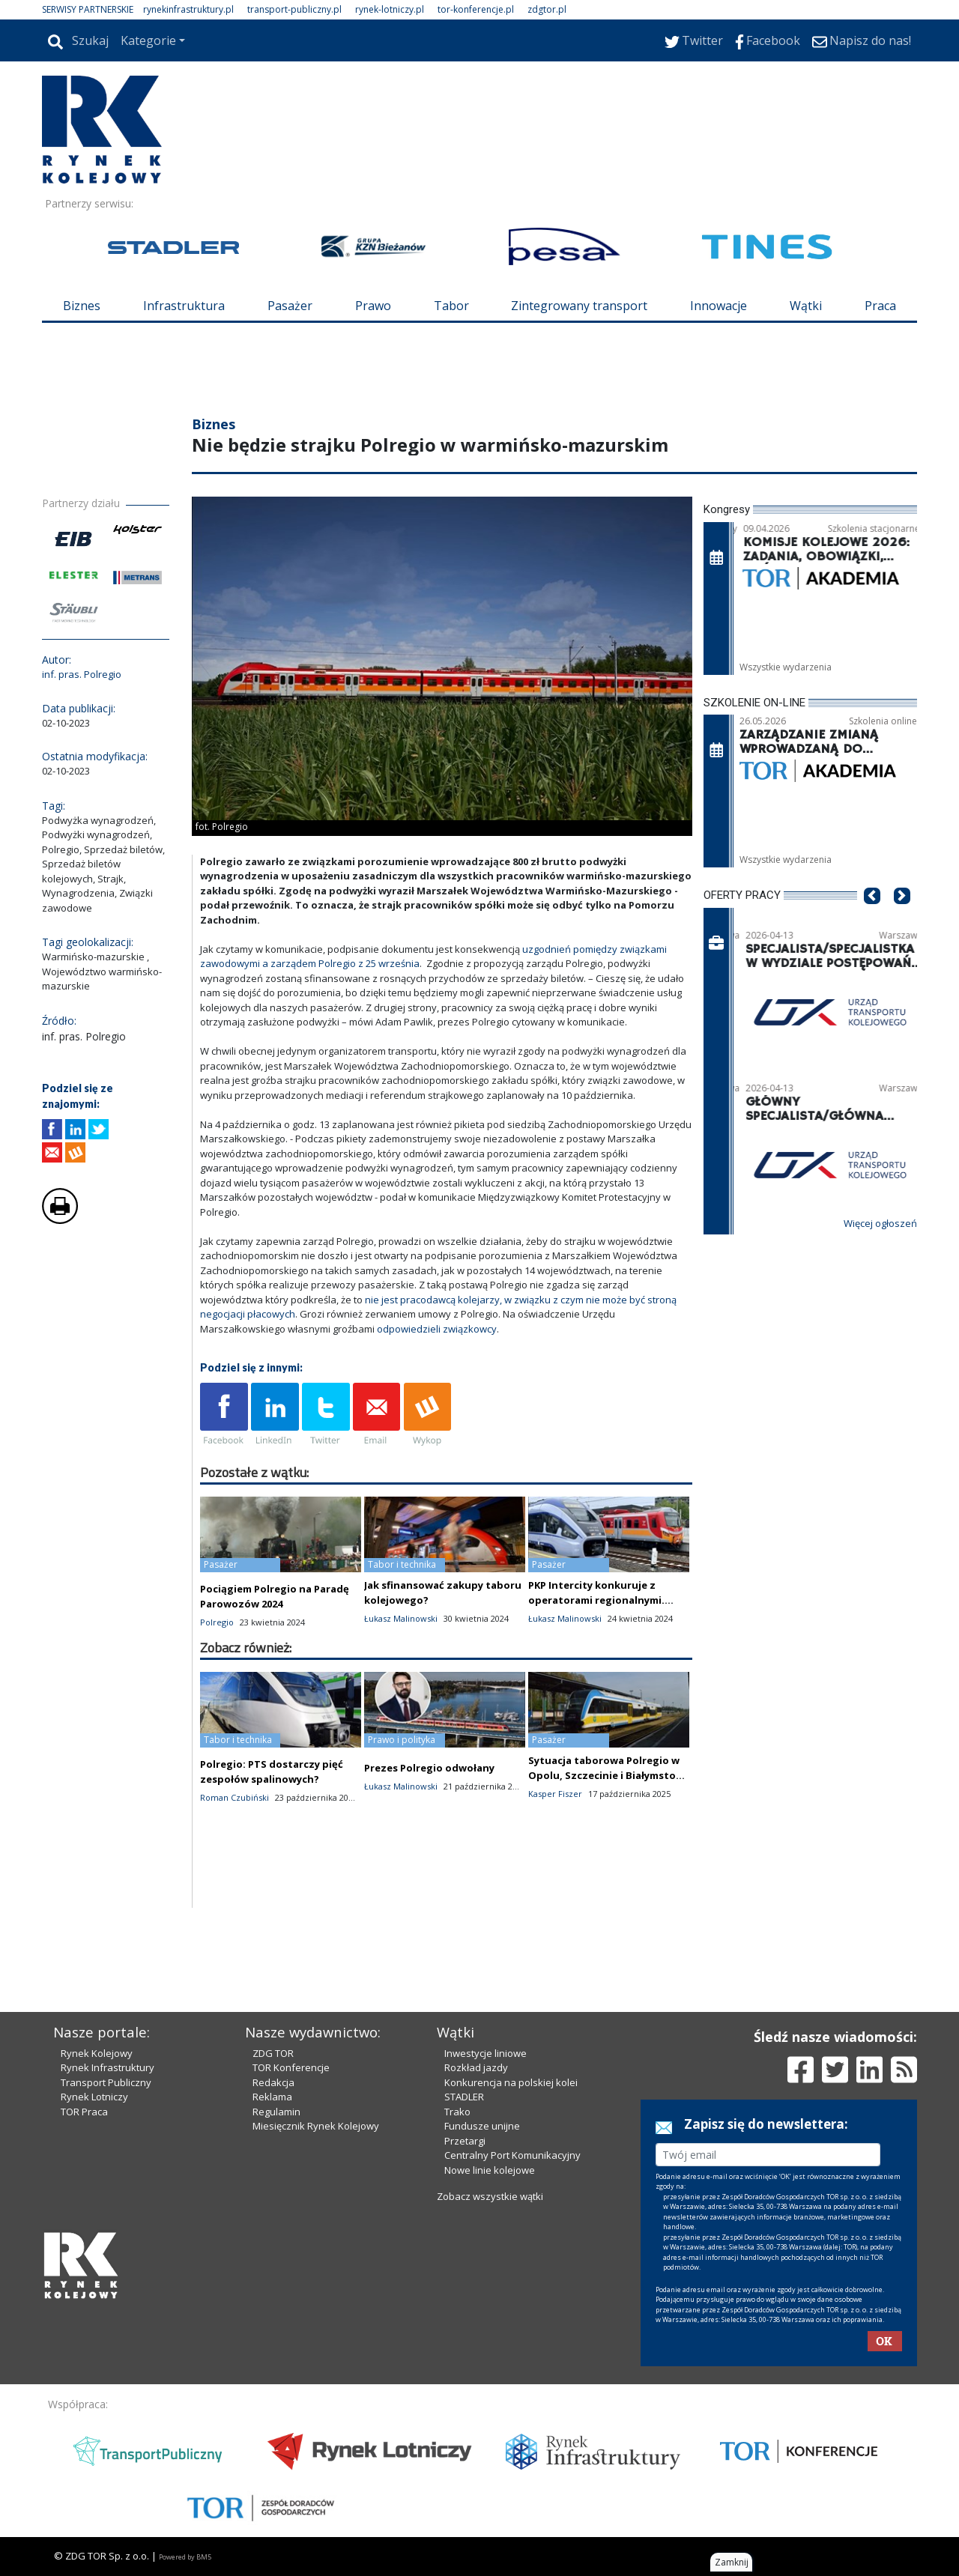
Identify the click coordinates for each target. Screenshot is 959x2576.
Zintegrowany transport (579, 305)
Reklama (272, 2096)
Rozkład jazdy (476, 2067)
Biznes (81, 305)
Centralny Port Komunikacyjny (512, 2155)
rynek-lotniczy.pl (389, 9)
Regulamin (276, 2111)
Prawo (373, 305)
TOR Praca (84, 2111)
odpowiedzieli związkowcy (437, 1329)
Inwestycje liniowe (485, 2053)
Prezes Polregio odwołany (429, 1768)
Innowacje (718, 305)
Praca (880, 305)
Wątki (806, 305)
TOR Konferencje (291, 2067)
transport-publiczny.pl (294, 9)
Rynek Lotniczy (94, 2096)
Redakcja (273, 2082)
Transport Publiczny (106, 2082)
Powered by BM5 (185, 2557)
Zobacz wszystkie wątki (490, 2196)
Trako (457, 2111)
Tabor (451, 305)
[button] (872, 918)
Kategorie (148, 40)
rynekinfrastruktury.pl (188, 9)
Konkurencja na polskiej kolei (511, 2082)
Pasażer (289, 305)
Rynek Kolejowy (97, 2053)
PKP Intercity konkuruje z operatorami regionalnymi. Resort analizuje (596, 1600)
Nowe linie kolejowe (489, 2170)
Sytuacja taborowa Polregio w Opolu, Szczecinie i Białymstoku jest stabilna (608, 1775)
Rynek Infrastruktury (107, 2067)
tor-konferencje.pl (476, 9)
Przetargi (464, 2141)
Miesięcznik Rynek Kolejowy (315, 2126)
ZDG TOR (273, 2053)
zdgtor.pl (546, 9)
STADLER (464, 2096)
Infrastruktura (184, 305)
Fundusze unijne (482, 2126)
